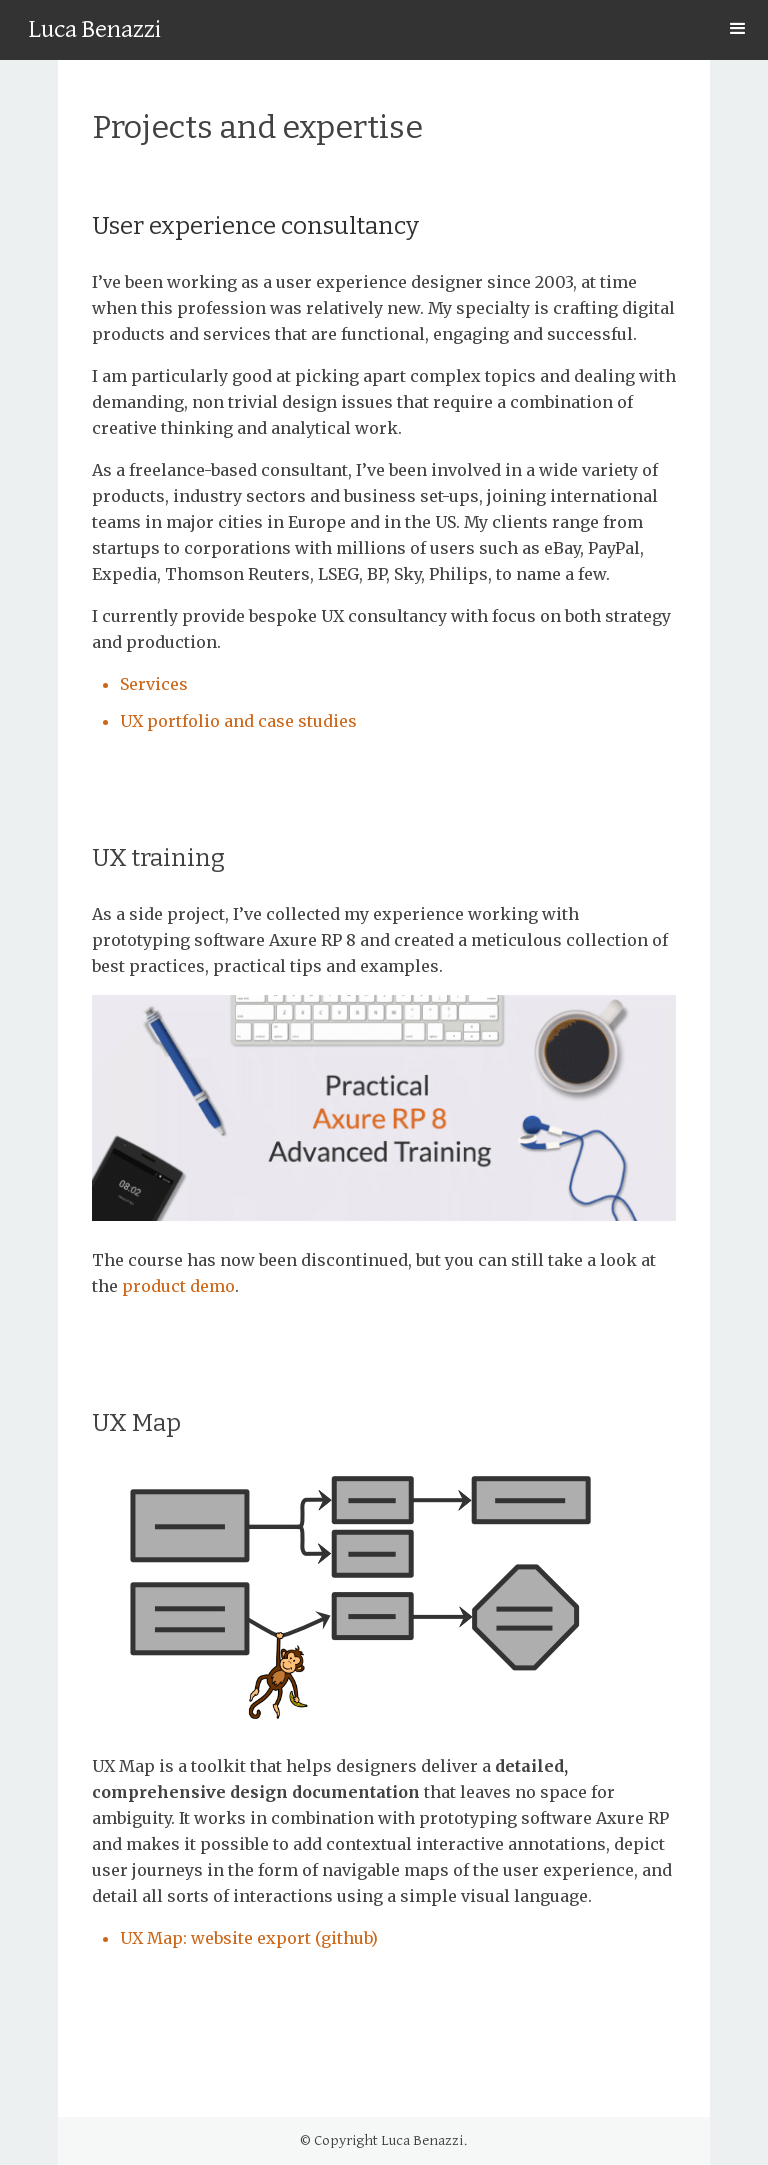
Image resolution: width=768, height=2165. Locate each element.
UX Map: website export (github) (249, 1938)
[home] (95, 33)
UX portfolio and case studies (238, 721)
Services (154, 684)
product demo (178, 1286)
